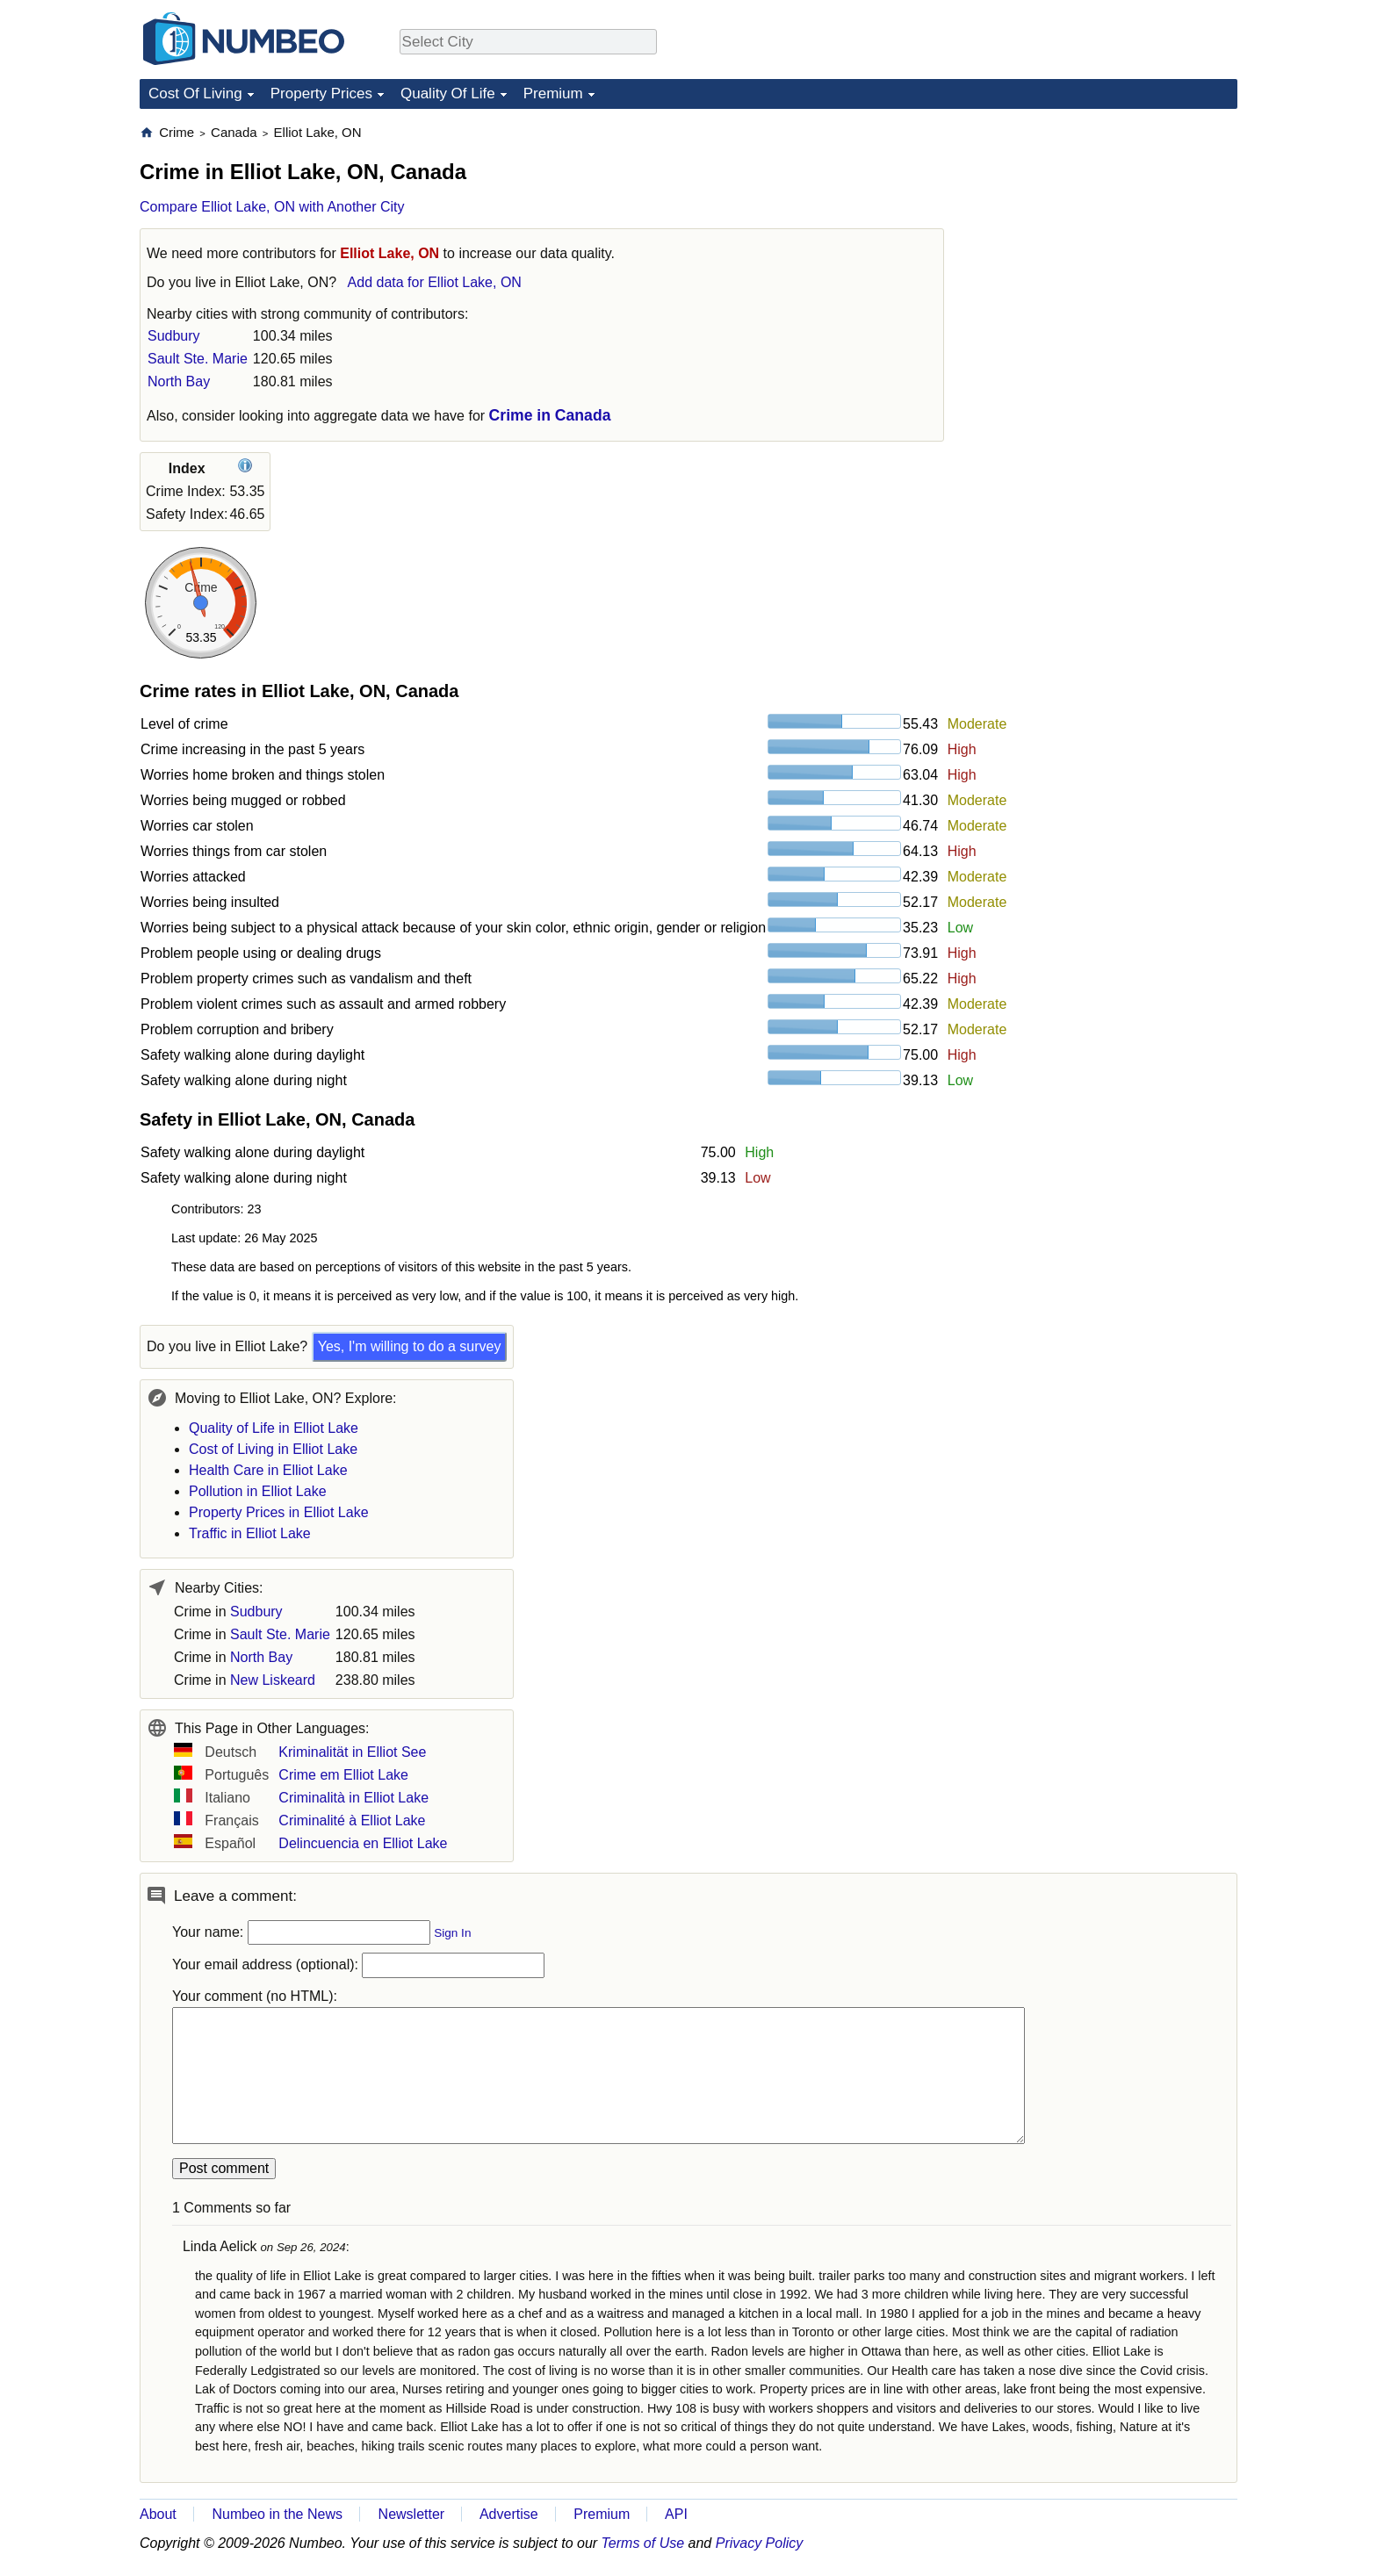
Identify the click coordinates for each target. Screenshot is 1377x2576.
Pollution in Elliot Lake (258, 1491)
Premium (553, 93)
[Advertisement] (1105, 233)
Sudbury (174, 335)
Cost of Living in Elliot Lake (273, 1449)
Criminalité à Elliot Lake (351, 1820)
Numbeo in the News (277, 2514)
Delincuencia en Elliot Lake (362, 1843)
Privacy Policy (760, 2543)
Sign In (452, 1932)
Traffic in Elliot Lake (250, 1533)
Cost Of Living (195, 93)
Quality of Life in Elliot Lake (273, 1428)
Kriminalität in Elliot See (352, 1752)
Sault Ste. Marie (198, 358)
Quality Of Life (447, 93)
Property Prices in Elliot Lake (279, 1512)
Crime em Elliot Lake (343, 1774)
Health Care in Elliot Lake (268, 1470)
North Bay (179, 381)
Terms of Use (643, 2543)
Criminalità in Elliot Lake (353, 1797)
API (676, 2514)
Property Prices (321, 93)
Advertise (508, 2514)
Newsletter (411, 2514)
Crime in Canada (550, 415)
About (158, 2514)
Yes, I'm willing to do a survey (409, 1346)
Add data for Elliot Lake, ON (435, 282)
